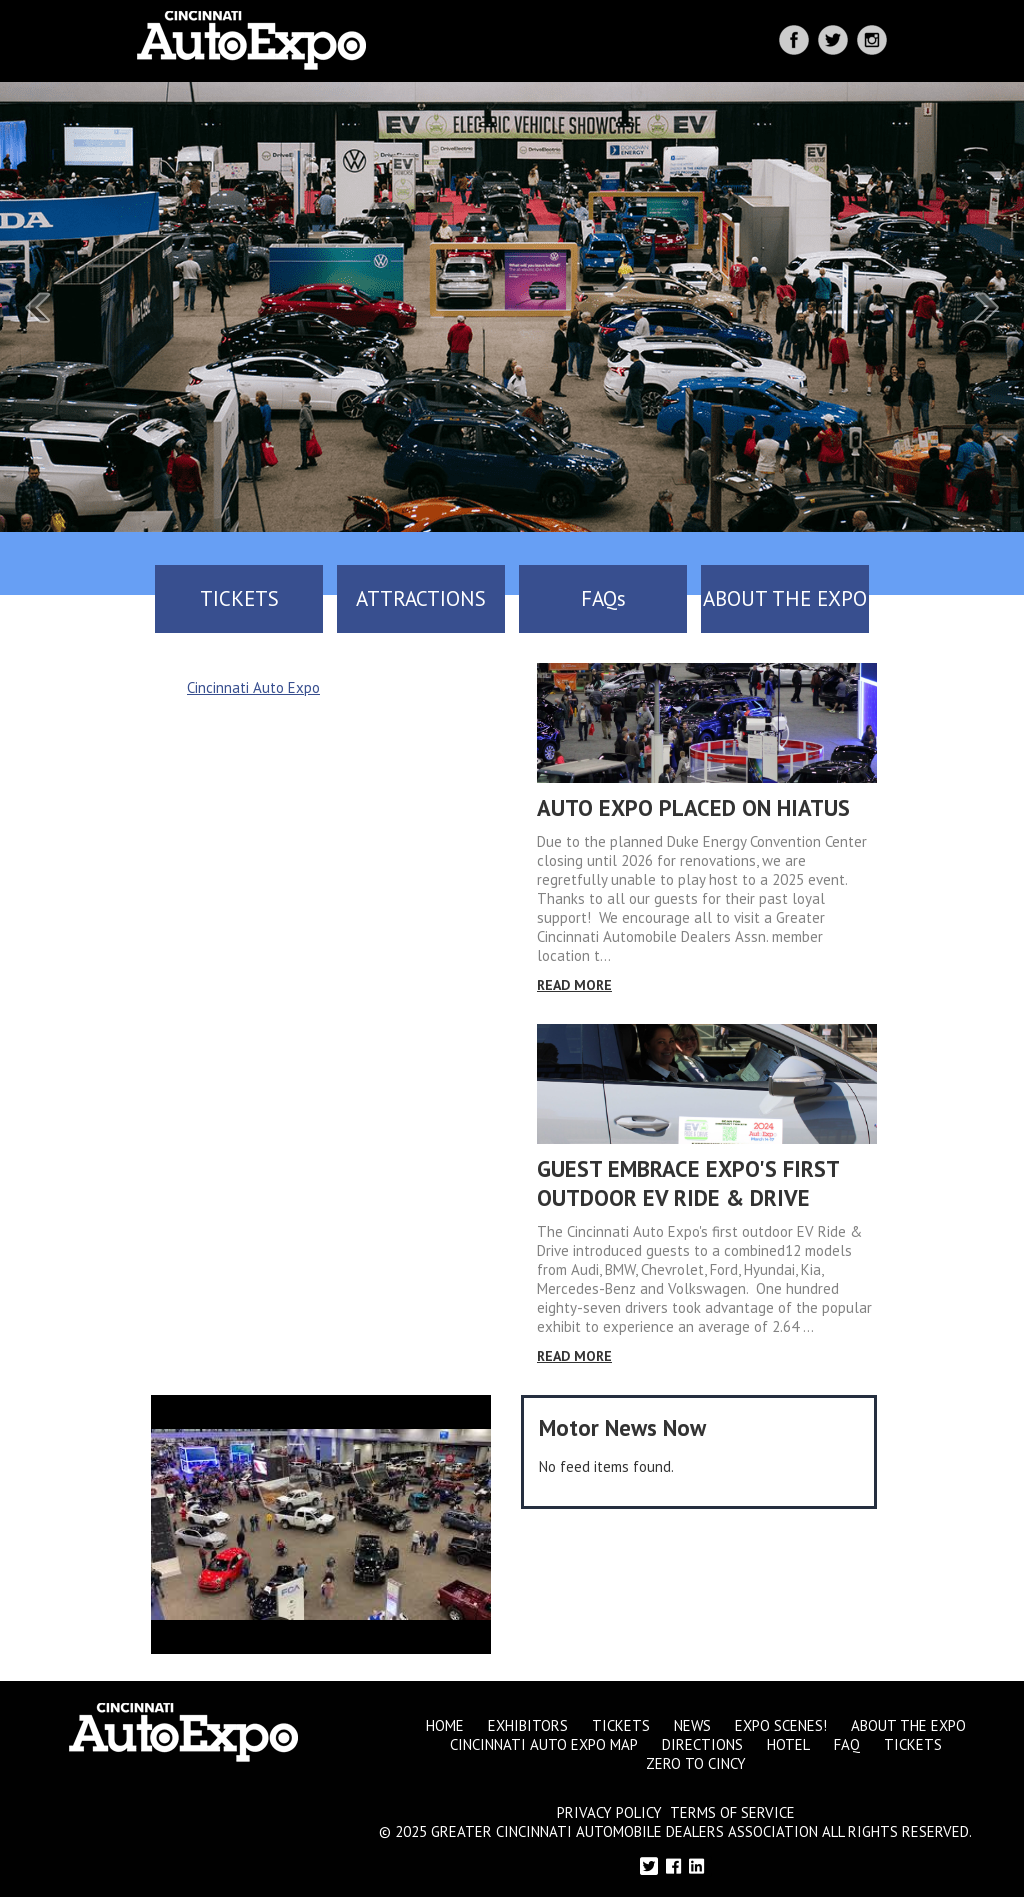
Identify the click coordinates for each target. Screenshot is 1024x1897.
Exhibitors (528, 1725)
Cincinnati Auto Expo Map (544, 1744)
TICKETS (239, 598)
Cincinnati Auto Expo (253, 687)
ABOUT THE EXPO (785, 598)
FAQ (847, 1744)
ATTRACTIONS (421, 598)
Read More (574, 985)
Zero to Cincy (696, 1763)
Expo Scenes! (781, 1725)
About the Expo (908, 1725)
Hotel (788, 1744)
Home (445, 1725)
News (692, 1725)
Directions (702, 1744)
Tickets (621, 1725)
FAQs (603, 598)
